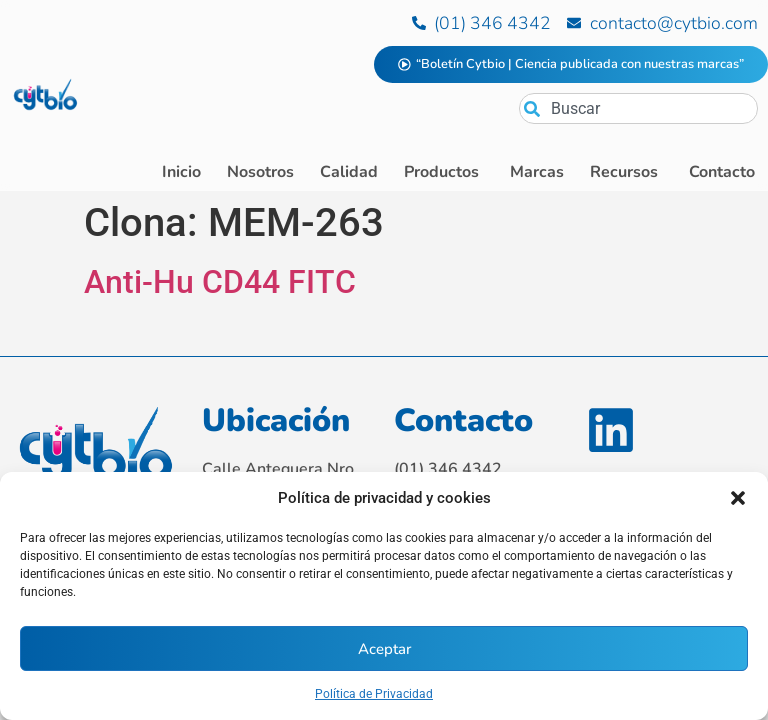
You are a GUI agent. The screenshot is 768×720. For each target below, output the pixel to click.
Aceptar (384, 649)
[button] (738, 498)
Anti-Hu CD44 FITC (220, 282)
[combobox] (638, 108)
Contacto (463, 420)
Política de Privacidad (374, 694)
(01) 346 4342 (448, 469)
